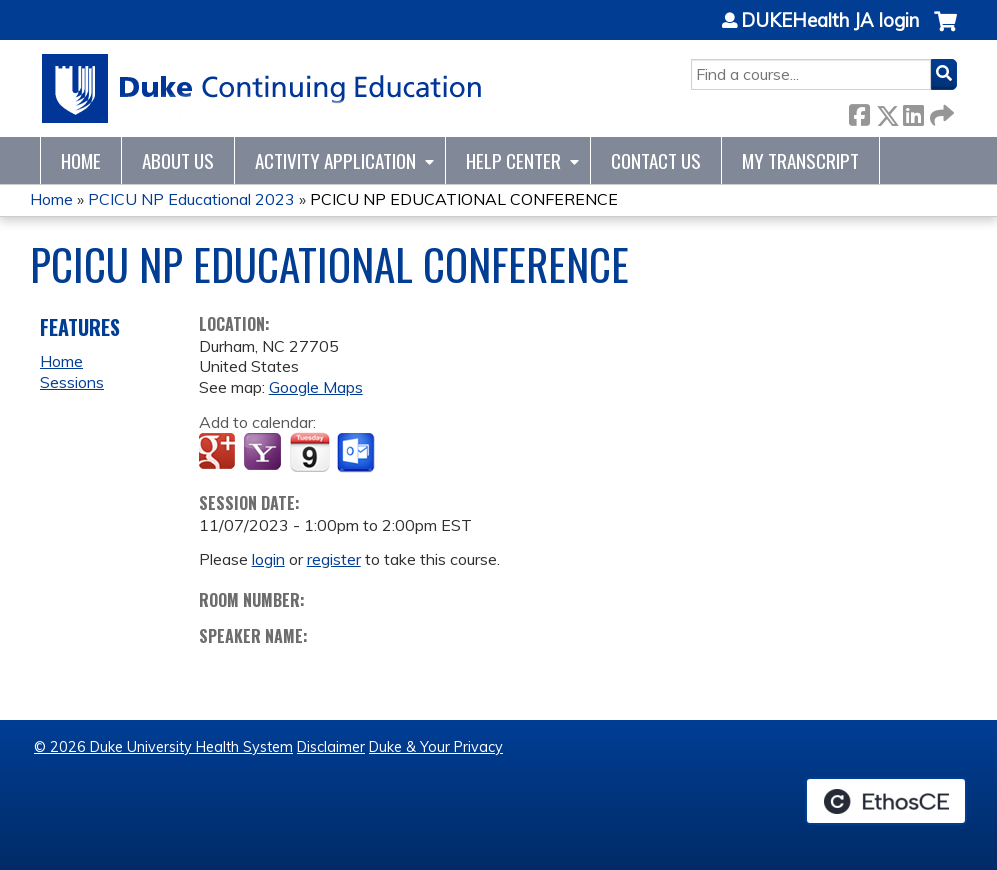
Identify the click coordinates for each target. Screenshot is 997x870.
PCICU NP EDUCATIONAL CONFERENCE (464, 199)
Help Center (513, 160)
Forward (940, 111)
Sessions (72, 382)
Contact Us (656, 160)
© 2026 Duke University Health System (163, 747)
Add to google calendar (219, 453)
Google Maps (316, 387)
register (334, 559)
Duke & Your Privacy (436, 747)
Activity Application (335, 160)
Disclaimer (331, 747)
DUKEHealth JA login (830, 21)
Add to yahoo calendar (264, 453)
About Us (178, 160)
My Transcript (800, 160)
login (268, 559)
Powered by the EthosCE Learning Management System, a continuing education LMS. (886, 801)
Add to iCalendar (309, 452)
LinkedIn (913, 111)
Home (81, 160)
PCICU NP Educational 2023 (191, 199)
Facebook (859, 111)
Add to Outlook (357, 453)
